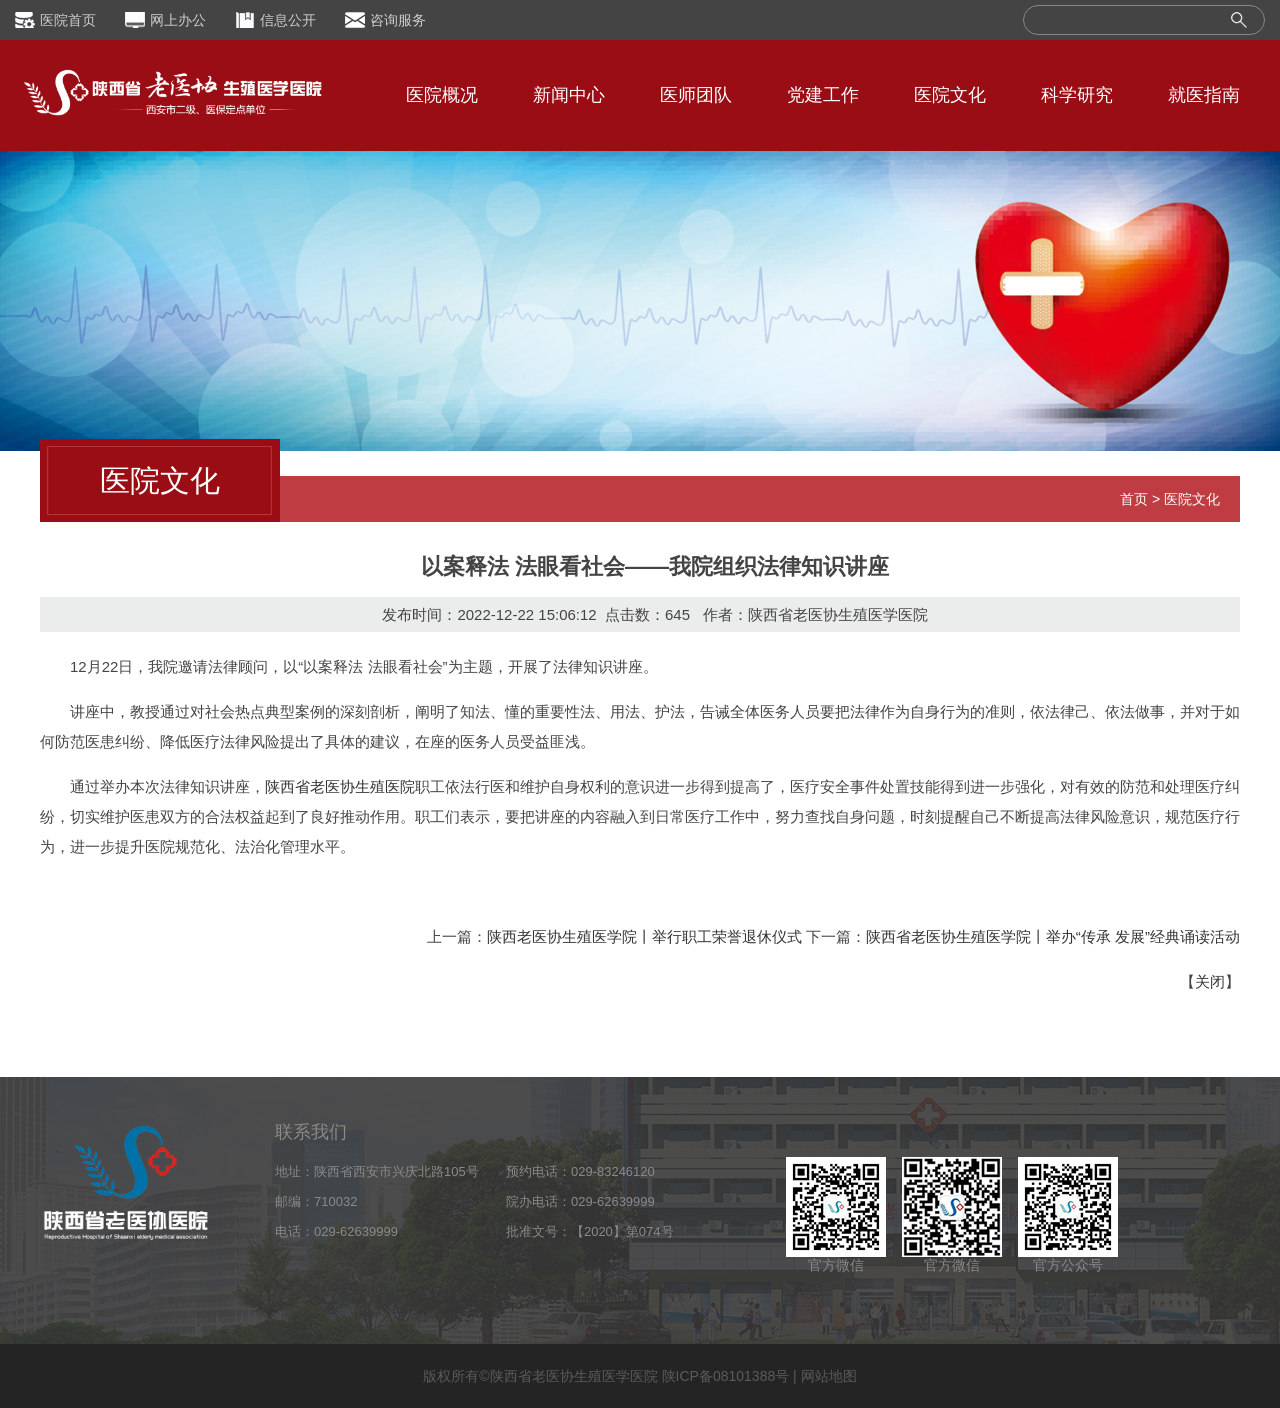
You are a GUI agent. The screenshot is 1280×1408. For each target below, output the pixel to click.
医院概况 (442, 95)
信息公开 (288, 20)
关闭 (1210, 981)
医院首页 (68, 20)
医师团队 (696, 95)
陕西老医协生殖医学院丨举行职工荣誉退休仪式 (644, 936)
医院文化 (950, 95)
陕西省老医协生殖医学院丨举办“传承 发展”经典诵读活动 (1053, 936)
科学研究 (1077, 95)
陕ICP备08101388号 (726, 1376)
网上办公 (178, 20)
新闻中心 (569, 95)
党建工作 (823, 95)
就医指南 (1204, 95)
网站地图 (829, 1376)
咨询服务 (398, 20)
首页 (1134, 499)
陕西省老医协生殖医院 (340, 786)
